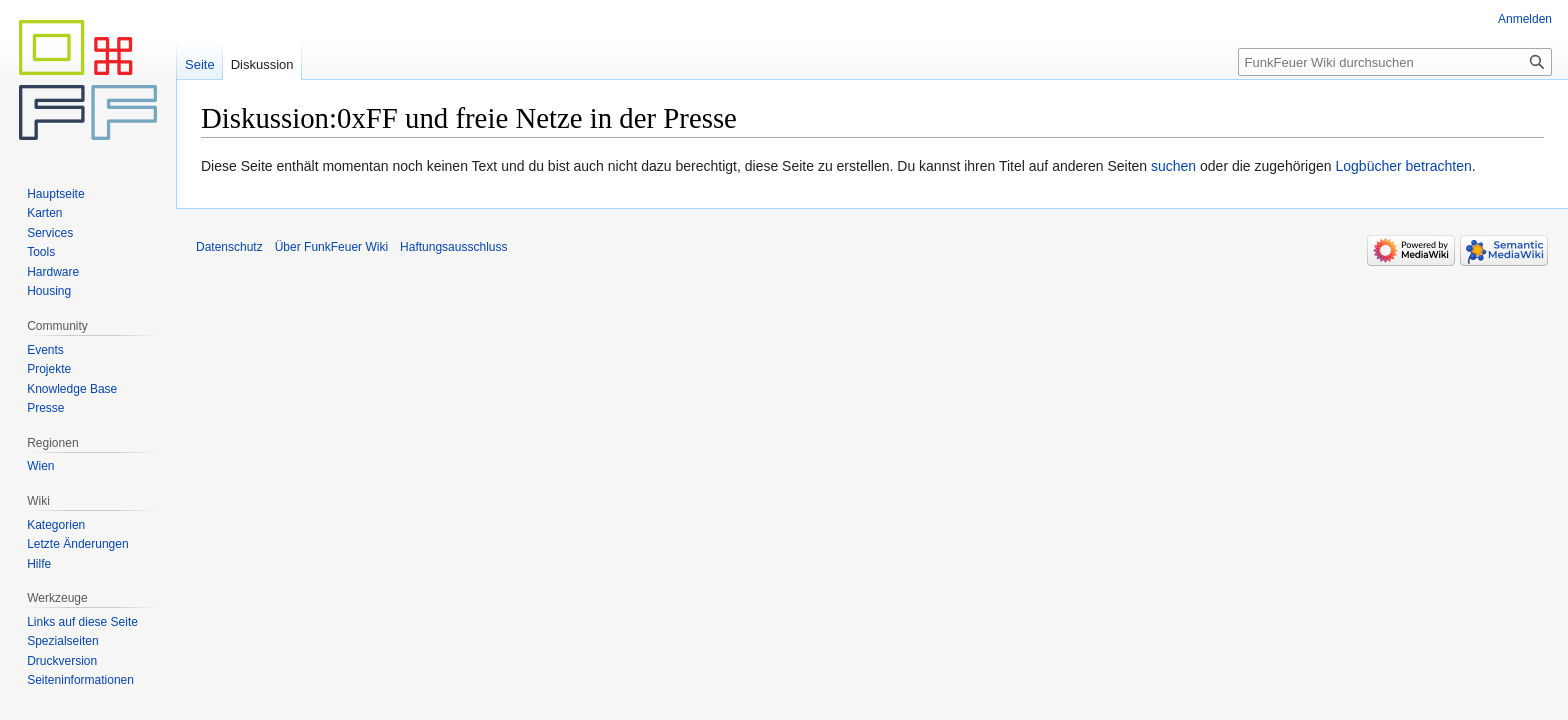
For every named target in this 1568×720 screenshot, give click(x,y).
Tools (41, 252)
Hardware (53, 272)
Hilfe (39, 564)
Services (50, 233)
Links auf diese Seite (82, 622)
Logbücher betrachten (1403, 166)
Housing (49, 291)
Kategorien (56, 525)
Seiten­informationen (80, 680)
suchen (1173, 166)
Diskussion (262, 64)
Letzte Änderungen (77, 544)
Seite (200, 64)
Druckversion (62, 661)
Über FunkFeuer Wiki (331, 247)
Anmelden (1525, 19)
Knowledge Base (72, 389)
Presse (45, 408)
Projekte (49, 369)
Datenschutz (229, 247)
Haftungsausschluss (453, 247)
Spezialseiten (62, 641)
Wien (40, 466)
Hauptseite (55, 194)
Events (45, 350)
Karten (44, 213)
